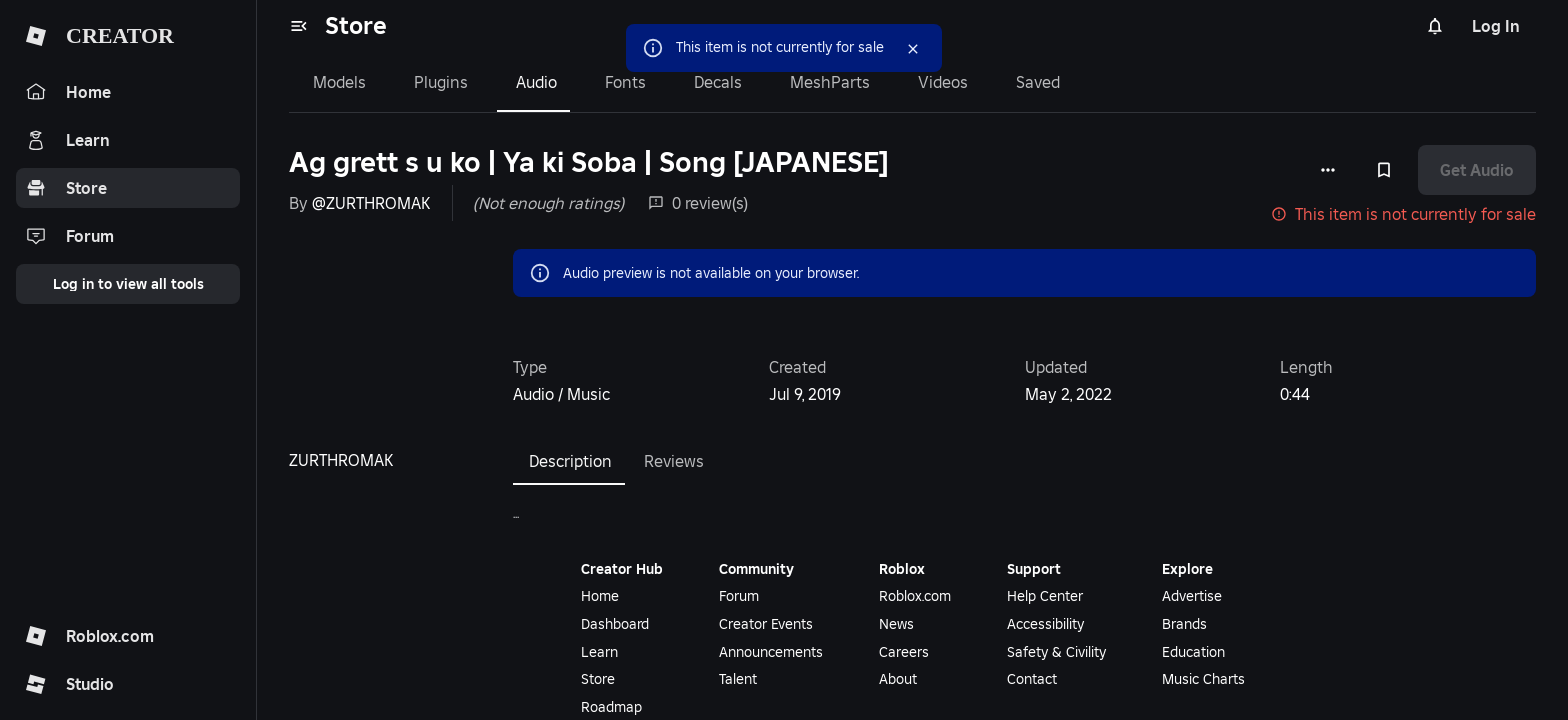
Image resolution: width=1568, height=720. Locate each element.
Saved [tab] (1038, 82)
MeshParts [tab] (830, 82)
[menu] (299, 26)
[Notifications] (1435, 26)
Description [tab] (570, 461)
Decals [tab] (718, 82)
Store (356, 25)
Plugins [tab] (441, 82)
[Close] (913, 49)
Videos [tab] (943, 82)
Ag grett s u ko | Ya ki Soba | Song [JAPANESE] (589, 162)
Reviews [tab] (674, 461)
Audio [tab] (536, 82)
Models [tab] (339, 82)
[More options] (1328, 170)
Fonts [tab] (625, 82)
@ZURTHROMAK (371, 203)
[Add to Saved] (1384, 170)
